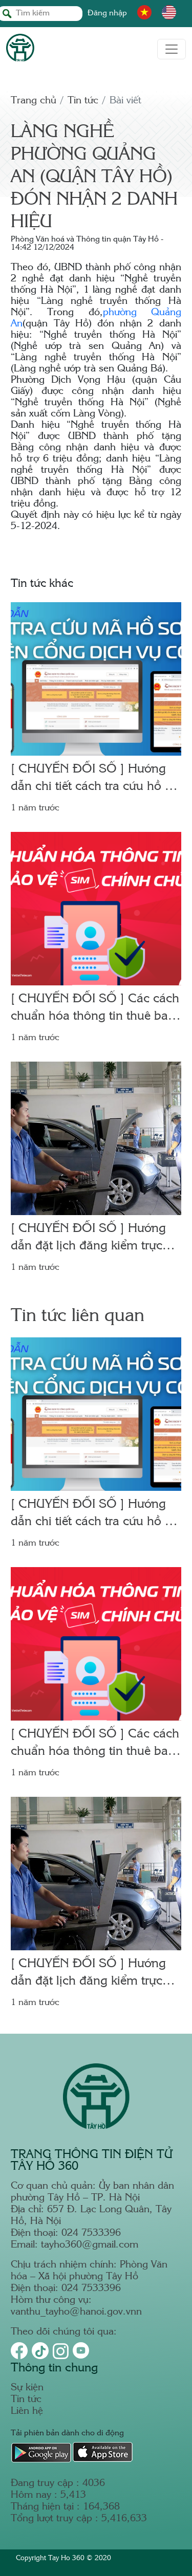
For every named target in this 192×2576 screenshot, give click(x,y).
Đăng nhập (107, 13)
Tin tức (83, 101)
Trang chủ (33, 101)
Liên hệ (27, 2411)
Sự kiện (27, 2388)
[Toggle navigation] (171, 49)
